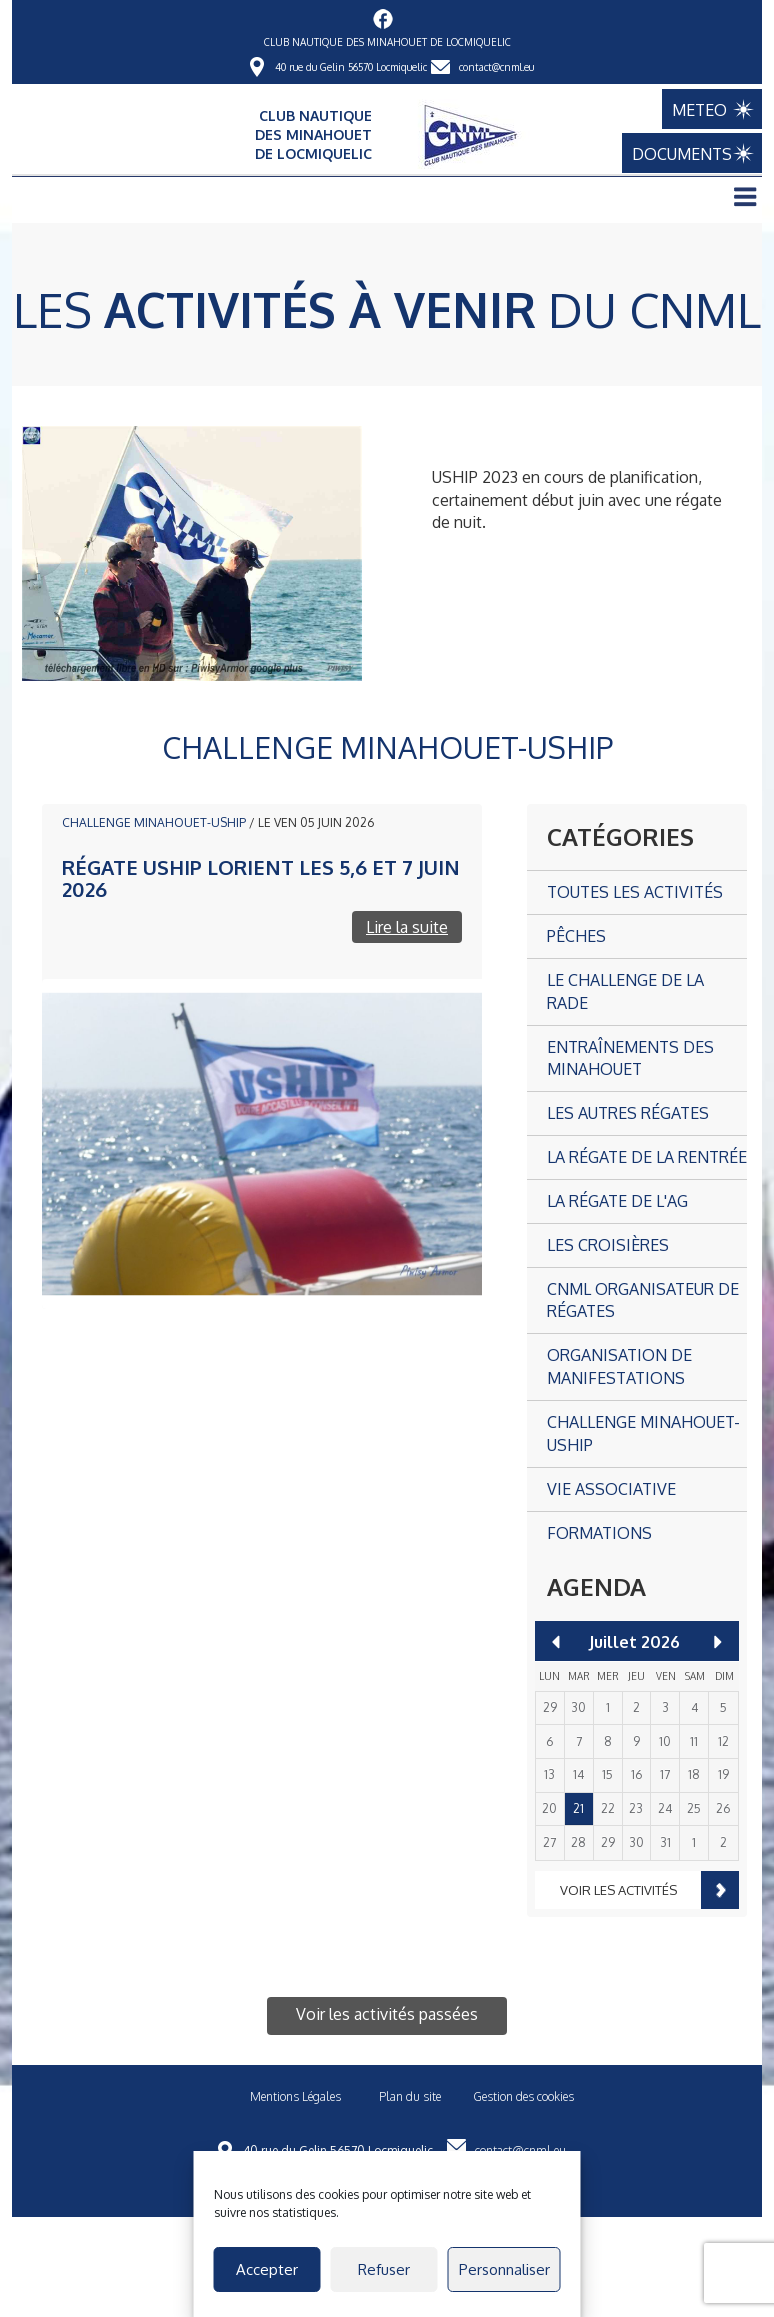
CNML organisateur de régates (643, 1300)
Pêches (576, 936)
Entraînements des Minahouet (630, 1058)
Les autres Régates (628, 1113)
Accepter (267, 2269)
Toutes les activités (635, 892)
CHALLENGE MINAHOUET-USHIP (154, 822)
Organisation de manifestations (619, 1366)
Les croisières (608, 1245)
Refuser (384, 2269)
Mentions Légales (295, 2096)
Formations (599, 1533)
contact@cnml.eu (496, 67)
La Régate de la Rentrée (647, 1157)
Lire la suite (407, 927)
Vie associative (611, 1489)
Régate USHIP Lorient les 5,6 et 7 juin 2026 (261, 878)
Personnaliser (504, 2269)
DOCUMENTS (692, 154)
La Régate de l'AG (617, 1201)
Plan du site (410, 2096)
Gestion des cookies (523, 2096)
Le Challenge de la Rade (625, 991)
